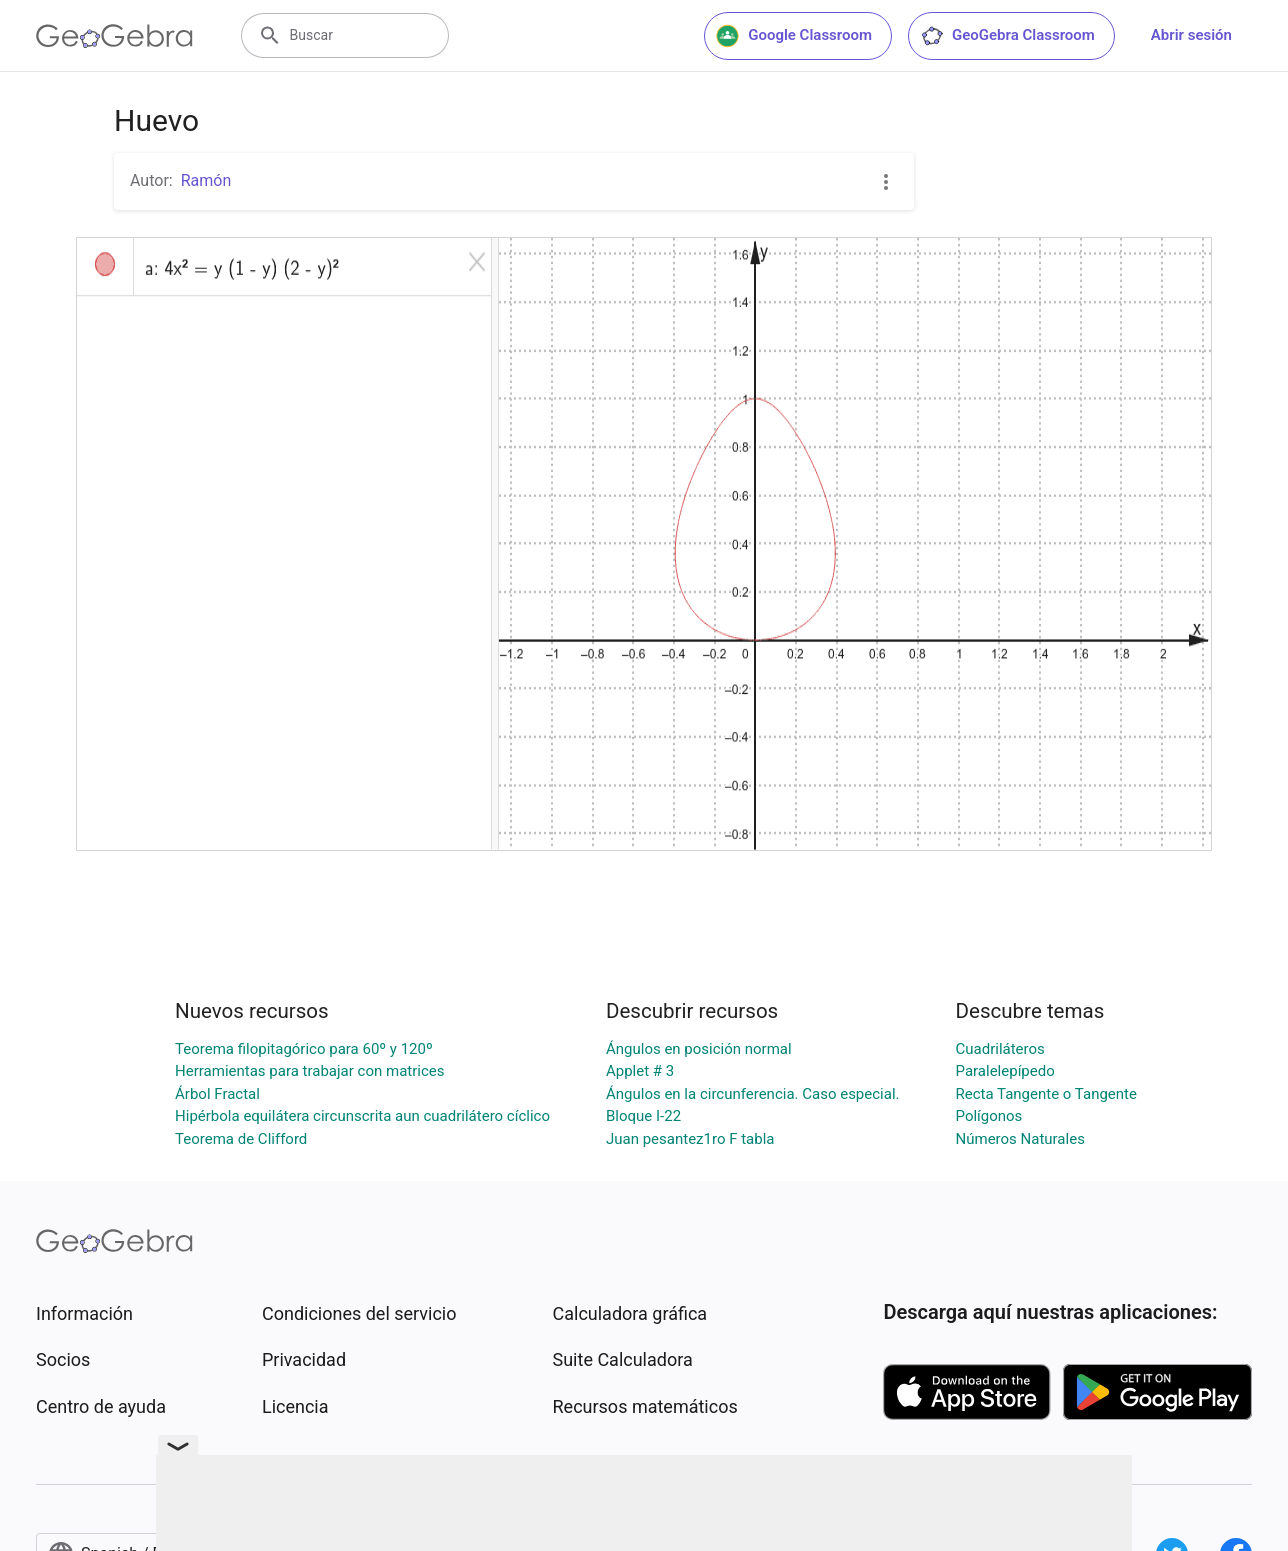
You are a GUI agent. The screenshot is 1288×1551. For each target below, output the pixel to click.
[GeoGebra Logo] (114, 36)
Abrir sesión (1191, 35)
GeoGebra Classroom (1007, 36)
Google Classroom (794, 36)
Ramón (206, 180)
